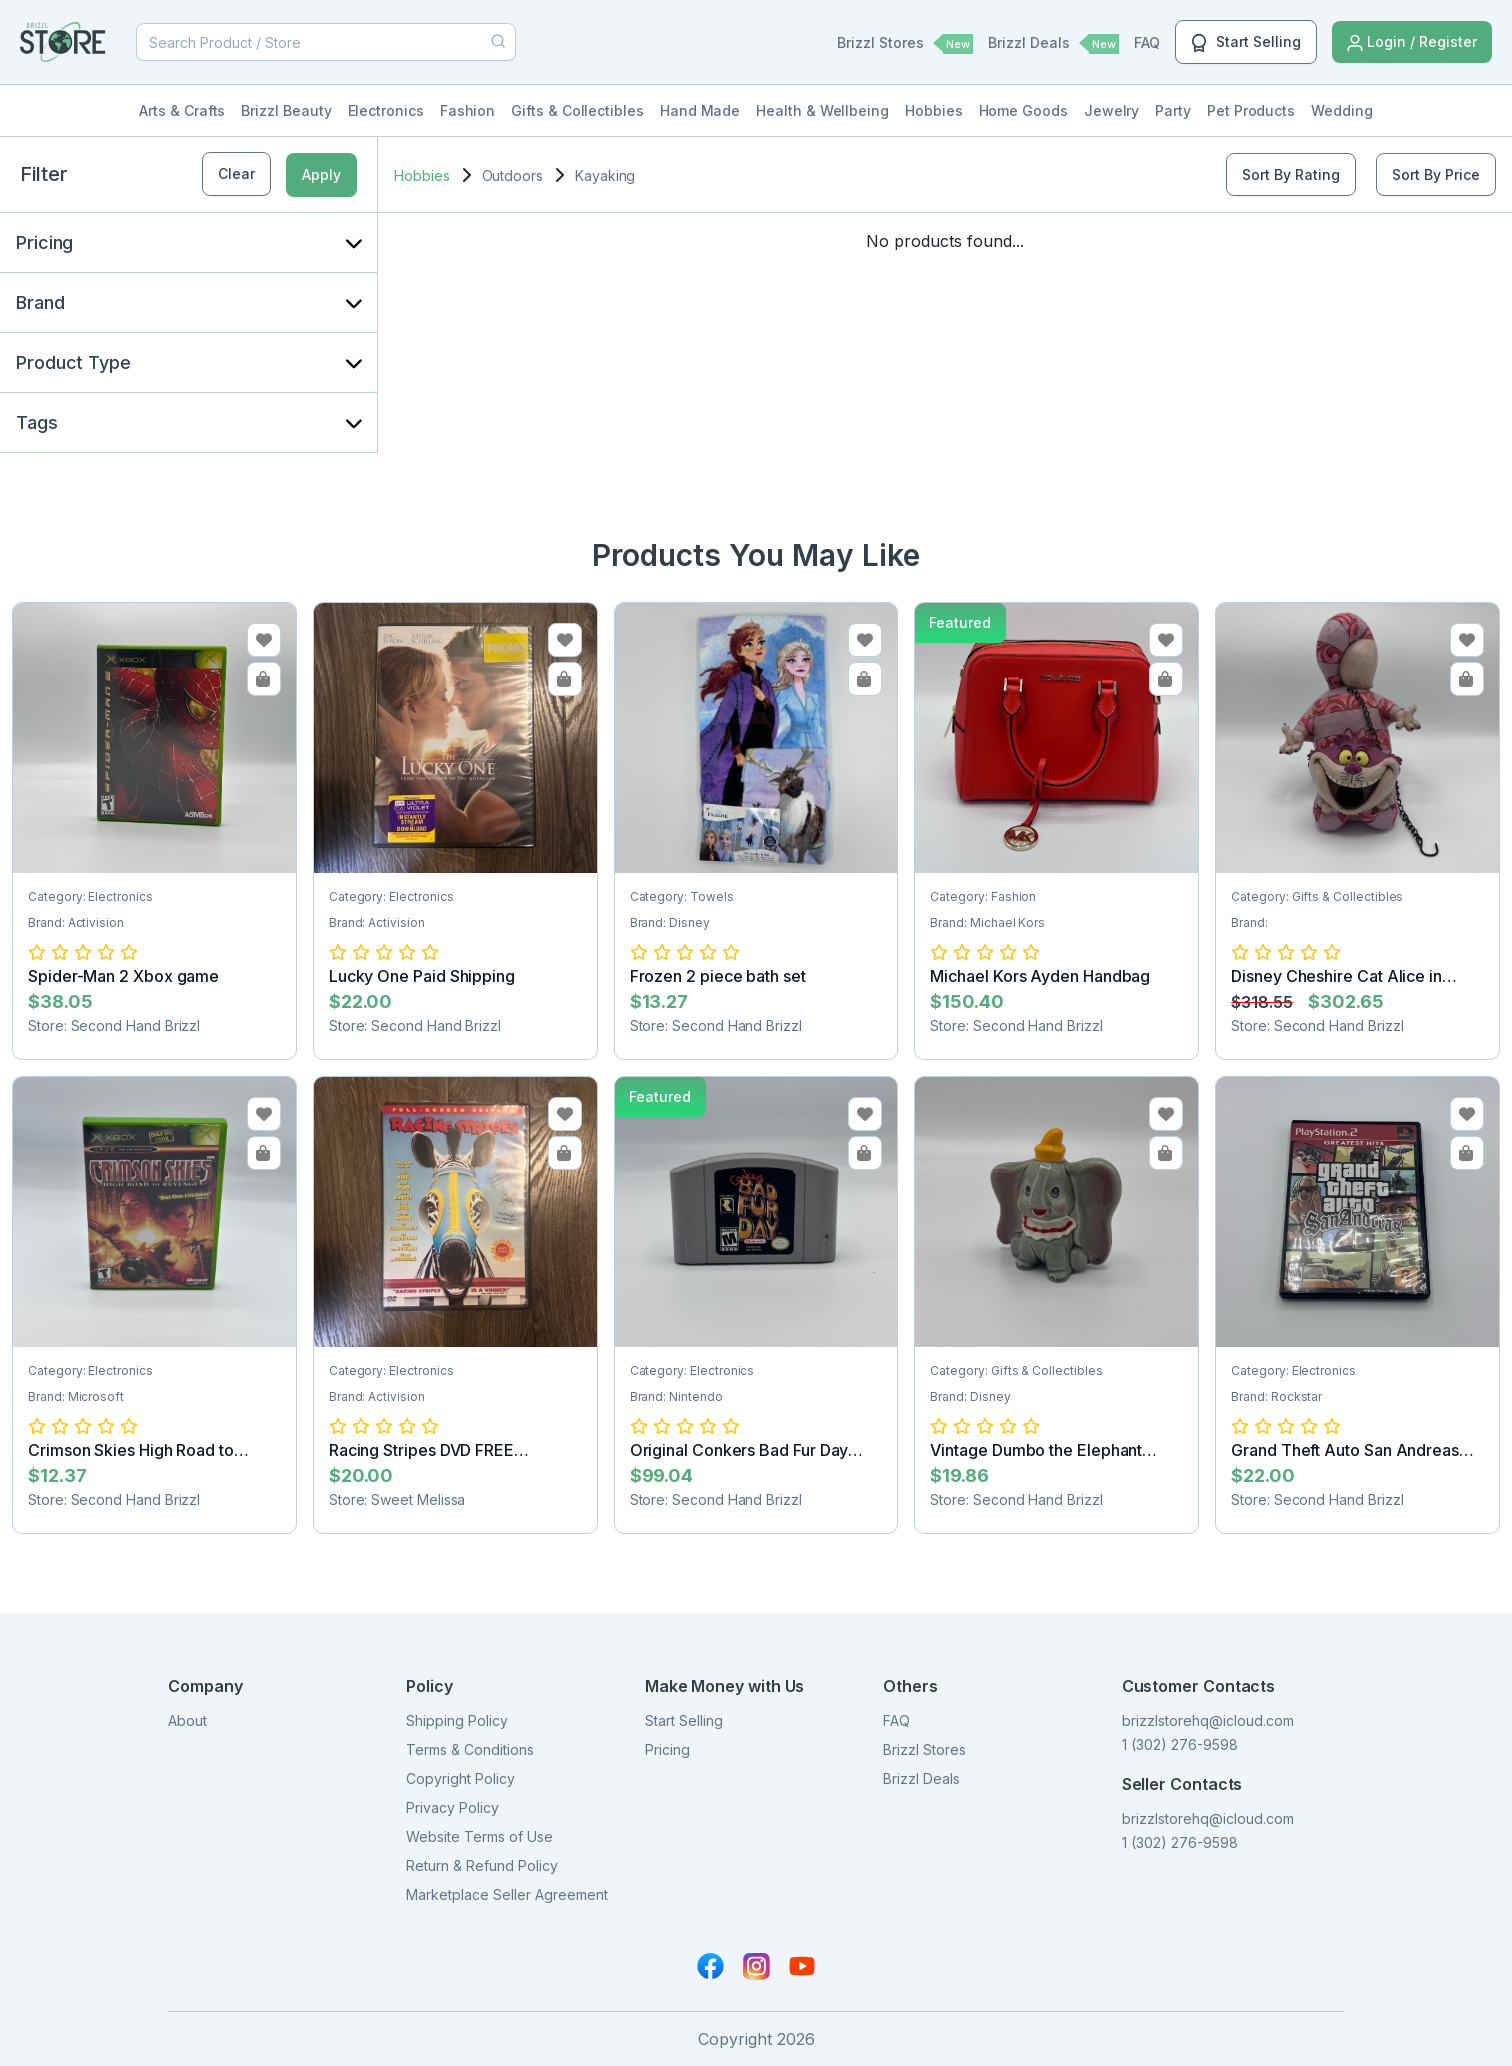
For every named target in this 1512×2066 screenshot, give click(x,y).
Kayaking (605, 175)
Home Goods (1023, 110)
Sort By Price (1436, 174)
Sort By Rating (1291, 174)
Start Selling (1246, 43)
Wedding (1342, 110)
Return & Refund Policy (482, 1865)
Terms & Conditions (470, 1749)
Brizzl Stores (905, 44)
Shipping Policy (457, 1720)
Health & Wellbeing (822, 110)
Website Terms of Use (479, 1836)
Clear (236, 173)
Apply (321, 174)
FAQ (1147, 42)
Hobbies (934, 110)
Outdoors (512, 175)
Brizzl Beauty (286, 110)
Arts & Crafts (182, 110)
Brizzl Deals (1053, 44)
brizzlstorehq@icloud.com (1208, 1720)
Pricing (667, 1749)
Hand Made (700, 110)
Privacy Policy (452, 1807)
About (187, 1720)
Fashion (468, 110)
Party (1173, 110)
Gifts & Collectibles (577, 110)
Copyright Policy (460, 1778)
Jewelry (1112, 110)
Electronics (386, 110)
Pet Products (1251, 110)
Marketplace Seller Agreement (507, 1894)
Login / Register (1412, 42)
